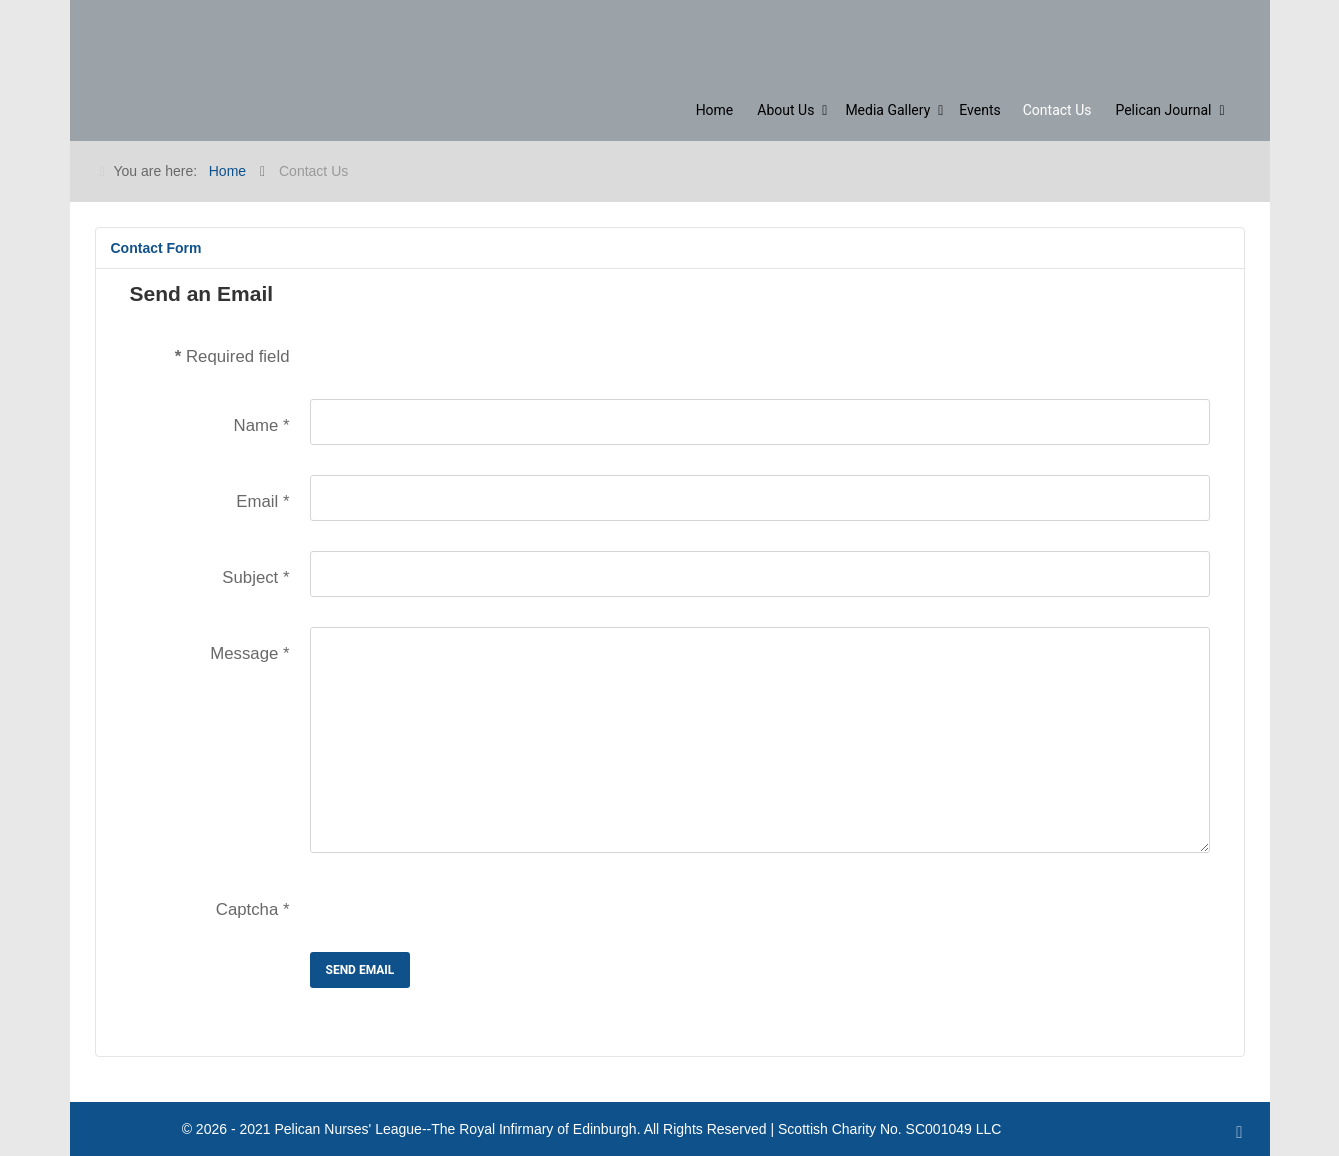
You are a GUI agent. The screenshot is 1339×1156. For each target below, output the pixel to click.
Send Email (360, 970)
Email (262, 501)
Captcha (253, 909)
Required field (232, 356)
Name (262, 425)
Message (249, 653)
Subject (255, 577)
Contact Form (156, 248)
